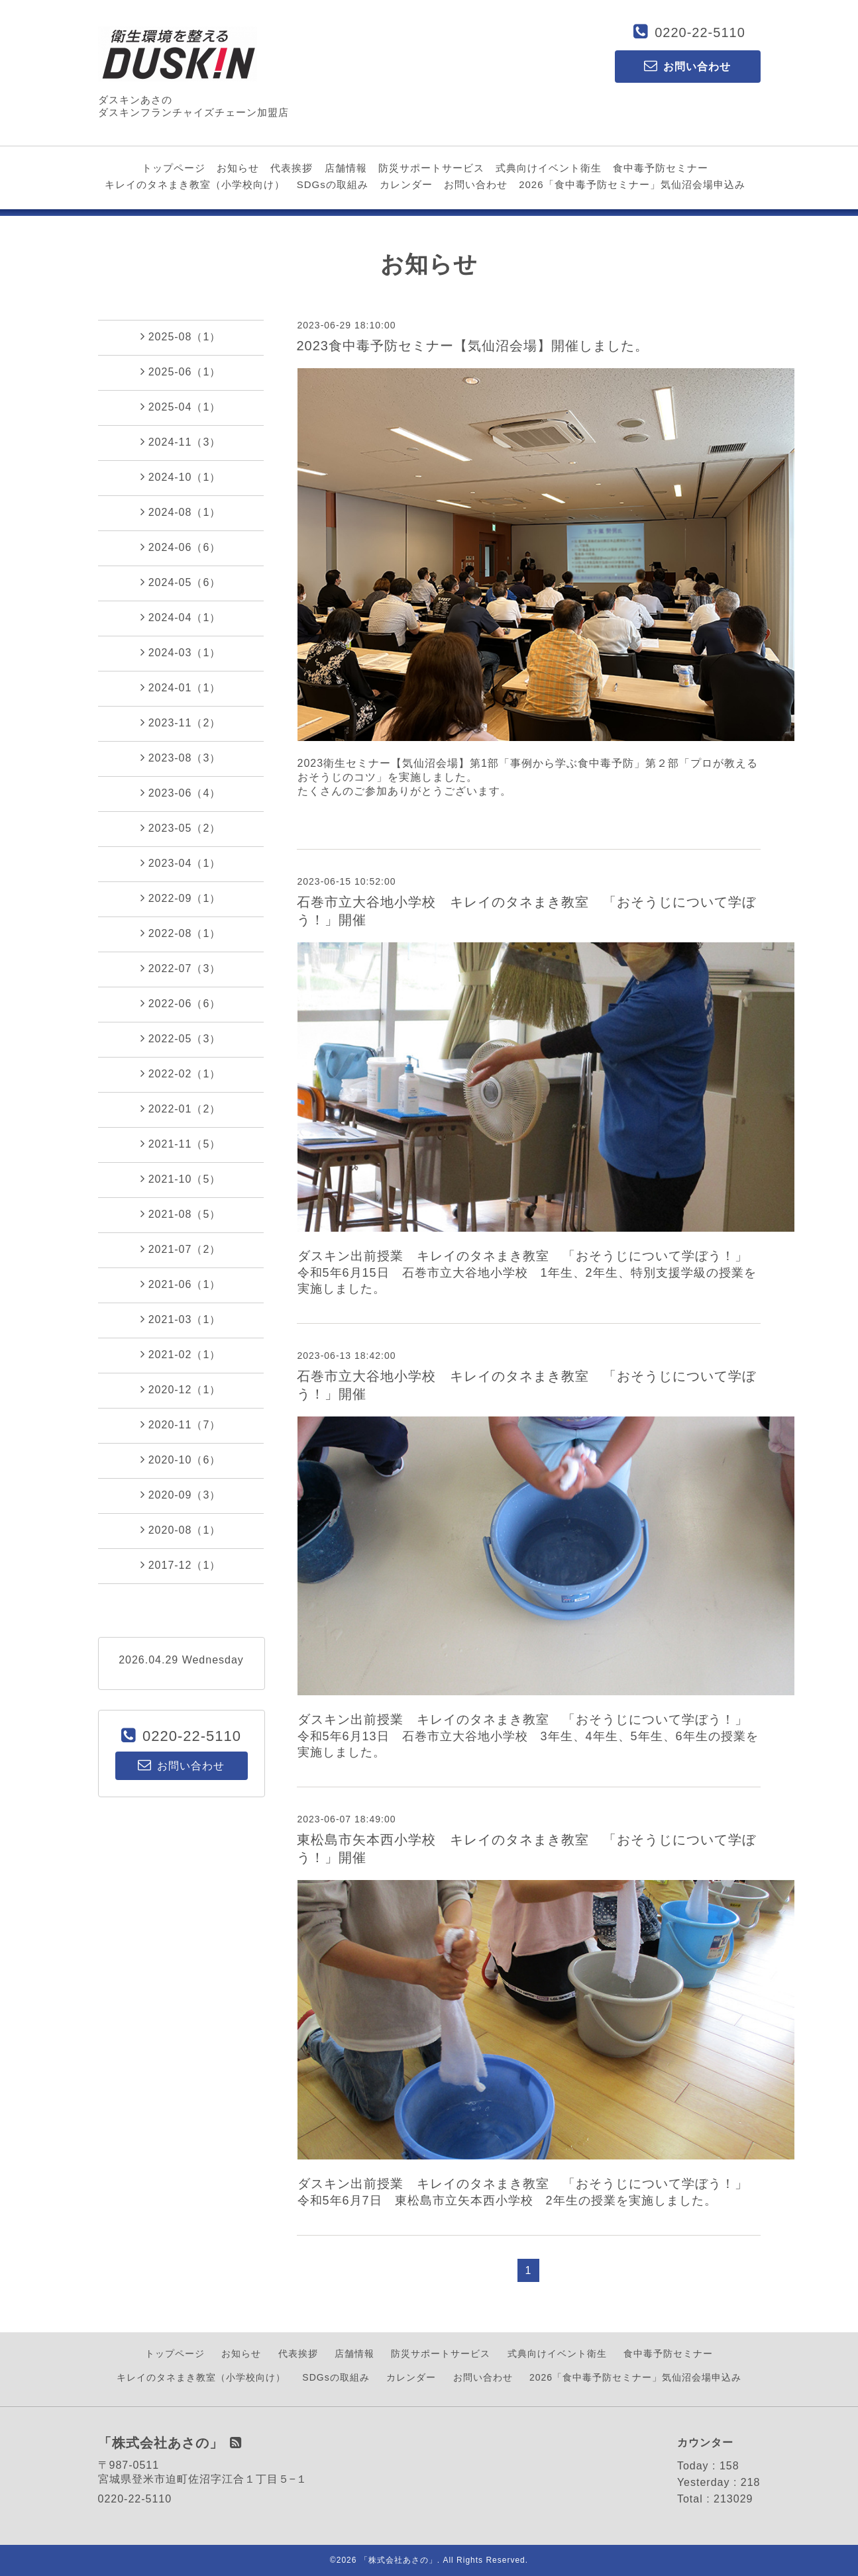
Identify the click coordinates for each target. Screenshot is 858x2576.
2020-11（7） (180, 1424)
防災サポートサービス (431, 167)
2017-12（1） (180, 1565)
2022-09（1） (180, 898)
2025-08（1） (180, 336)
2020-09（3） (180, 1495)
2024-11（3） (180, 442)
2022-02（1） (180, 1073)
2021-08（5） (180, 1214)
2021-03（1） (180, 1319)
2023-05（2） (180, 828)
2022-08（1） (180, 933)
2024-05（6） (180, 582)
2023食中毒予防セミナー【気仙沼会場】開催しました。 (473, 345)
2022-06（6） (180, 1003)
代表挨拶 (291, 167)
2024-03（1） (180, 652)
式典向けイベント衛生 (549, 167)
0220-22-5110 (700, 32)
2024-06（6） (180, 547)
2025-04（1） (180, 407)
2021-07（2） (180, 1249)
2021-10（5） (180, 1179)
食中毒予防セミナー (660, 167)
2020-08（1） (180, 1530)
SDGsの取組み (332, 184)
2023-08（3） (180, 758)
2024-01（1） (180, 687)
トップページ (173, 167)
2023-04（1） (180, 863)
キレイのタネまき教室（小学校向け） (195, 184)
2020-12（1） (180, 1389)
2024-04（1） (180, 617)
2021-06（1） (180, 1284)
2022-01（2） (180, 1109)
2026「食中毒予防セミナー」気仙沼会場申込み (632, 184)
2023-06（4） (180, 793)
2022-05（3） (180, 1038)
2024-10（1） (180, 477)
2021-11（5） (180, 1144)
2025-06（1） (180, 371)
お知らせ (238, 167)
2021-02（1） (180, 1354)
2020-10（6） (180, 1459)
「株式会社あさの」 (398, 2560)
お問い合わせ (476, 184)
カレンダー (406, 184)
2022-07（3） (180, 968)
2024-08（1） (180, 512)
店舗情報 (346, 167)
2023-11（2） (180, 722)
